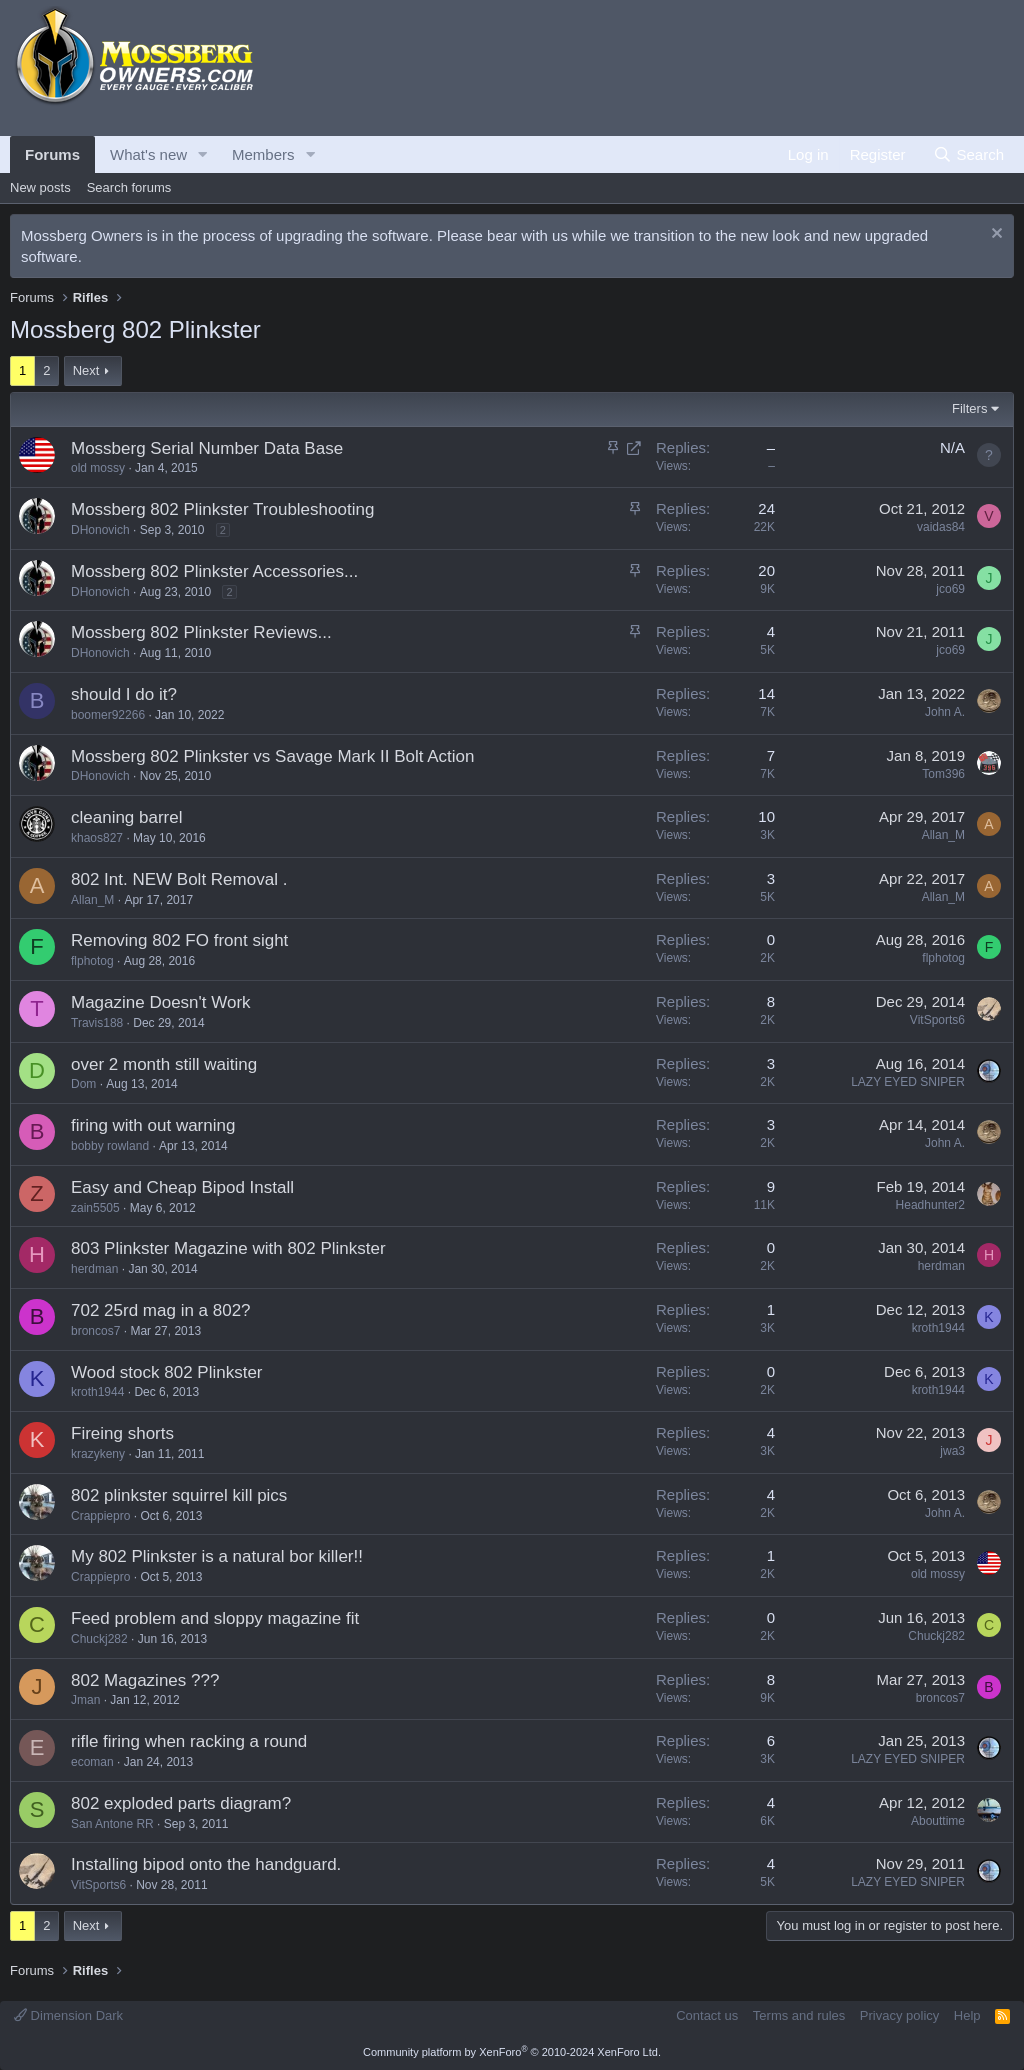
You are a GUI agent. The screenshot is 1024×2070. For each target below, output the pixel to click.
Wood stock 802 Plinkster (167, 1372)
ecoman (92, 1762)
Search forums (129, 187)
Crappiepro (100, 1516)
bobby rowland (110, 1146)
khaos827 (97, 838)
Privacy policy (899, 2015)
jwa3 (952, 1451)
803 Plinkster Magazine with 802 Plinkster (228, 1248)
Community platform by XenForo (512, 2052)
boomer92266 (108, 715)
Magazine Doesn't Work (161, 1002)
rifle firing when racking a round (189, 1741)
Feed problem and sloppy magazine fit (215, 1618)
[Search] (968, 154)
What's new (148, 154)
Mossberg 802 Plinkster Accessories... (214, 571)
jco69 (950, 589)
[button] (203, 154)
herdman (94, 1269)
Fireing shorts (122, 1433)
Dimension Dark (68, 2015)
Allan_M (943, 835)
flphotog (92, 961)
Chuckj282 (99, 1639)
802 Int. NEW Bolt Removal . (179, 879)
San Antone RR (112, 1824)
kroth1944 (938, 1328)
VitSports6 (937, 1020)
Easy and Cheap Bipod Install (182, 1187)
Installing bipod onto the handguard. (206, 1864)
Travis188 (97, 1023)
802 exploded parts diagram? (181, 1803)
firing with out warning (153, 1125)
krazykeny (98, 1454)
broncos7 (95, 1331)
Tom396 (943, 774)
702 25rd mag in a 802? (161, 1310)
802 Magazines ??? (145, 1680)
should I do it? (124, 694)
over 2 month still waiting (164, 1064)
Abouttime (938, 1821)
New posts (40, 187)
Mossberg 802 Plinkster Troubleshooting (222, 509)
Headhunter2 (930, 1205)
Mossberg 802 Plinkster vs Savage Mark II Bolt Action (272, 756)
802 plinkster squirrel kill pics (179, 1495)
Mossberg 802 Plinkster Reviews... (201, 632)
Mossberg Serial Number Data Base (207, 448)
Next (86, 370)
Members (263, 154)
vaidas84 (941, 527)
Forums (52, 154)
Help (967, 2015)
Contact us (707, 2015)
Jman (85, 1700)
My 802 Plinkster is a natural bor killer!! (217, 1556)
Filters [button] (969, 408)
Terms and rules (799, 2015)
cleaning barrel (127, 817)
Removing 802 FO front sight (179, 940)
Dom (83, 1084)
